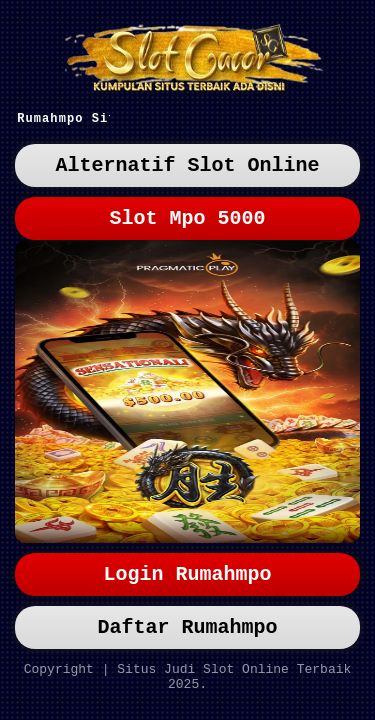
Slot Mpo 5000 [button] (188, 227)
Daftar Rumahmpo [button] (188, 619)
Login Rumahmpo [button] (188, 562)
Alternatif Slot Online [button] (188, 170)
